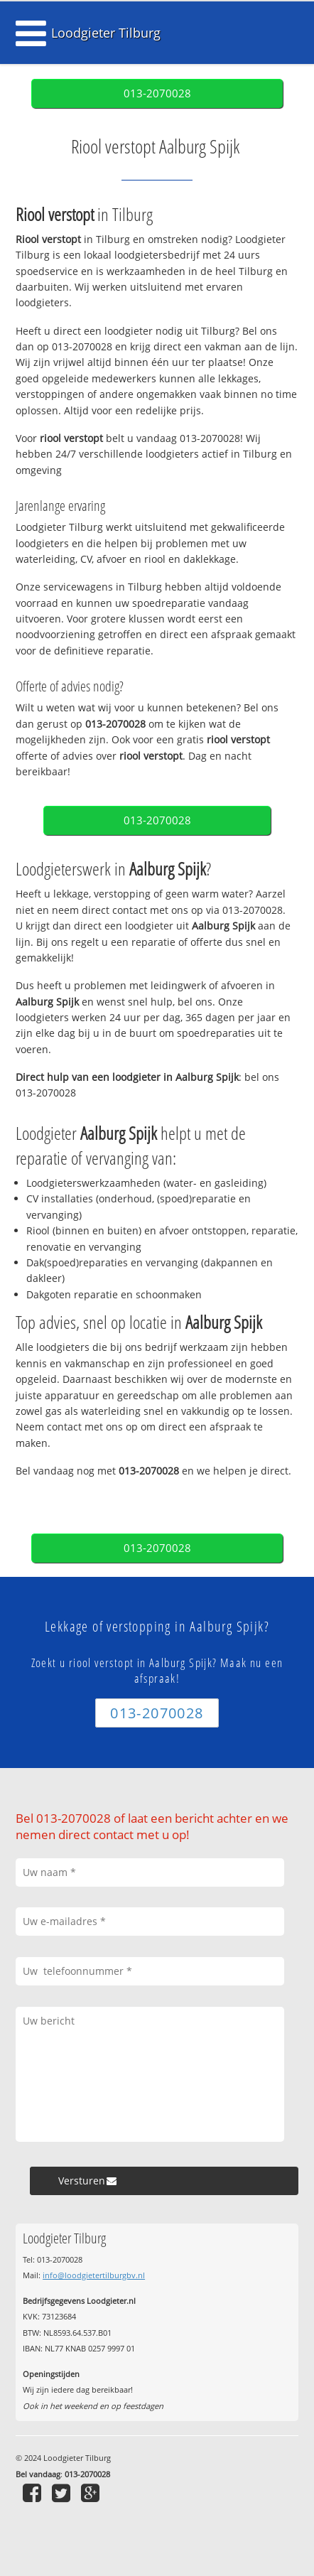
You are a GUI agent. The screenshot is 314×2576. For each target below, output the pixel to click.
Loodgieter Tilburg (106, 32)
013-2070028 (157, 93)
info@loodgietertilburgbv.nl (94, 2275)
